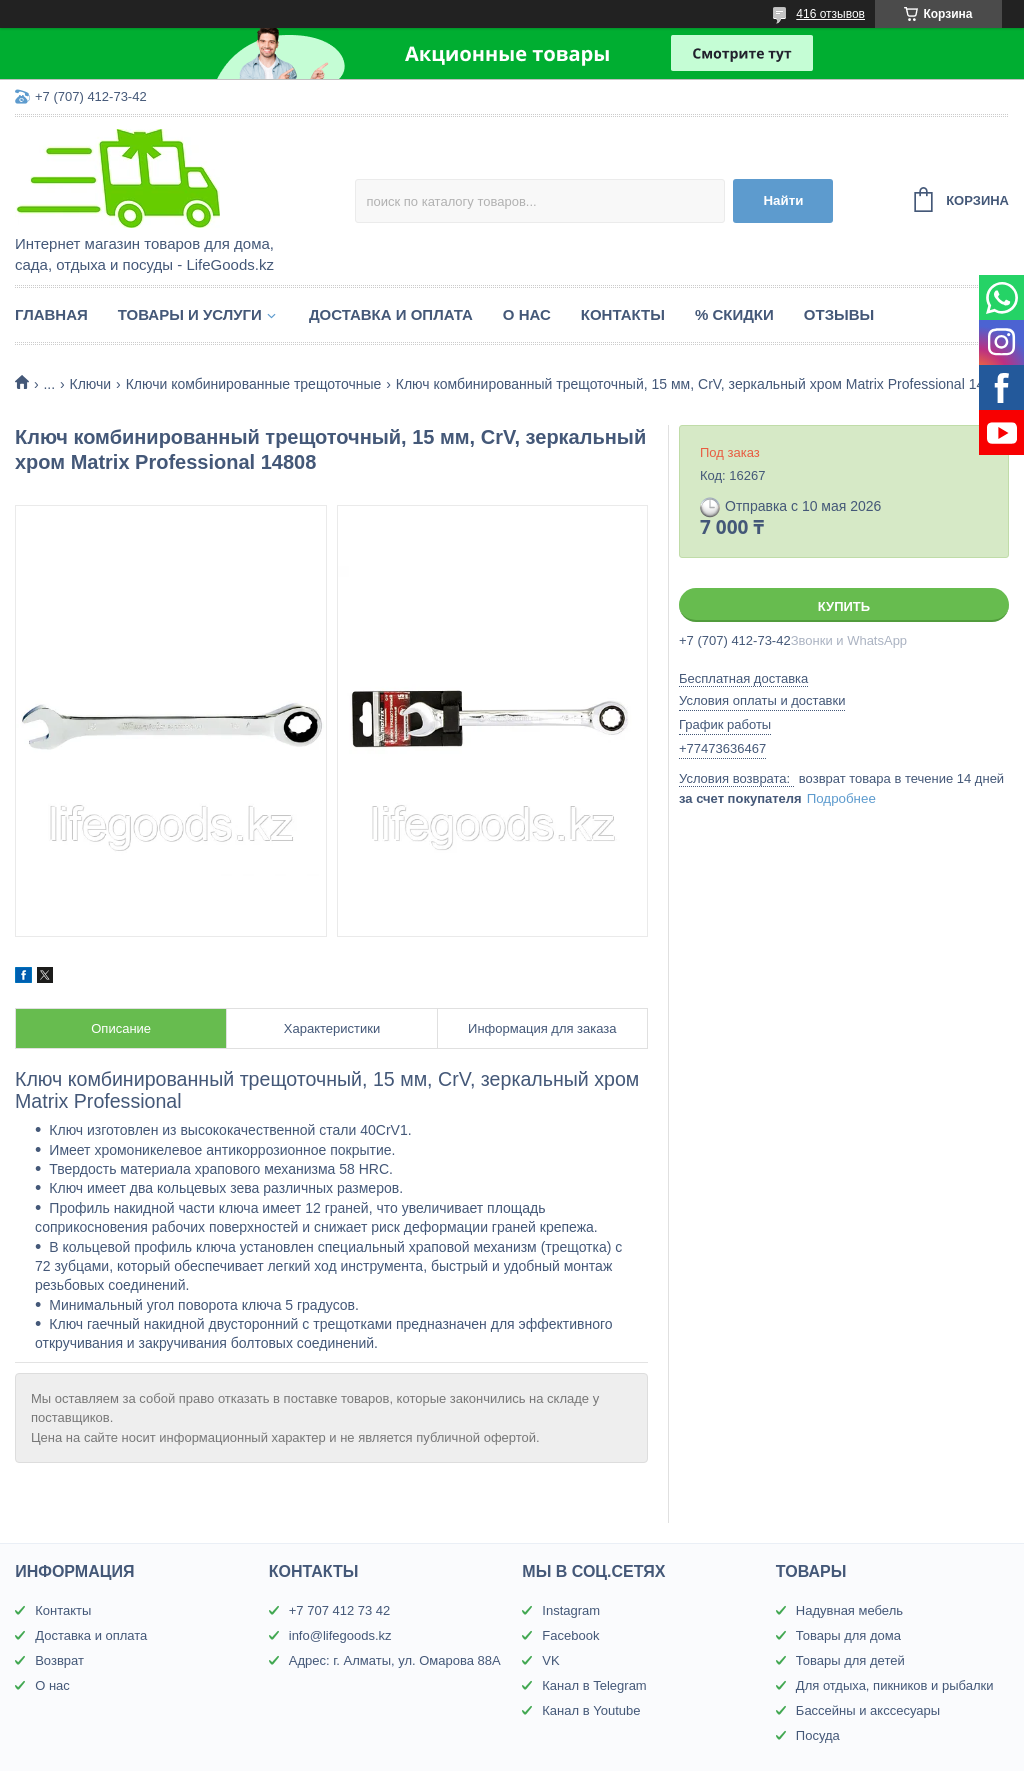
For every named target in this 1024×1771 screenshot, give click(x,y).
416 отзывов (830, 14)
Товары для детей (850, 1660)
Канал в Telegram (594, 1685)
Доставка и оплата (391, 314)
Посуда (818, 1735)
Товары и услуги (190, 314)
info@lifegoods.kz (340, 1635)
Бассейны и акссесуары (868, 1710)
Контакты (623, 314)
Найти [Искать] (783, 200)
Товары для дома (848, 1635)
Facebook (570, 1635)
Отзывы (839, 314)
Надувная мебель (849, 1610)
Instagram (571, 1610)
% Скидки (734, 314)
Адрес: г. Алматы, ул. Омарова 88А (395, 1660)
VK (550, 1660)
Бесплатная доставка (743, 678)
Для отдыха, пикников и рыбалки (895, 1685)
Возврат (59, 1660)
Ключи (91, 384)
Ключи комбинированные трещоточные (254, 384)
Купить (844, 606)
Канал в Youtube (591, 1710)
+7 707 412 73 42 (340, 1610)
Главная (51, 314)
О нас (527, 314)
